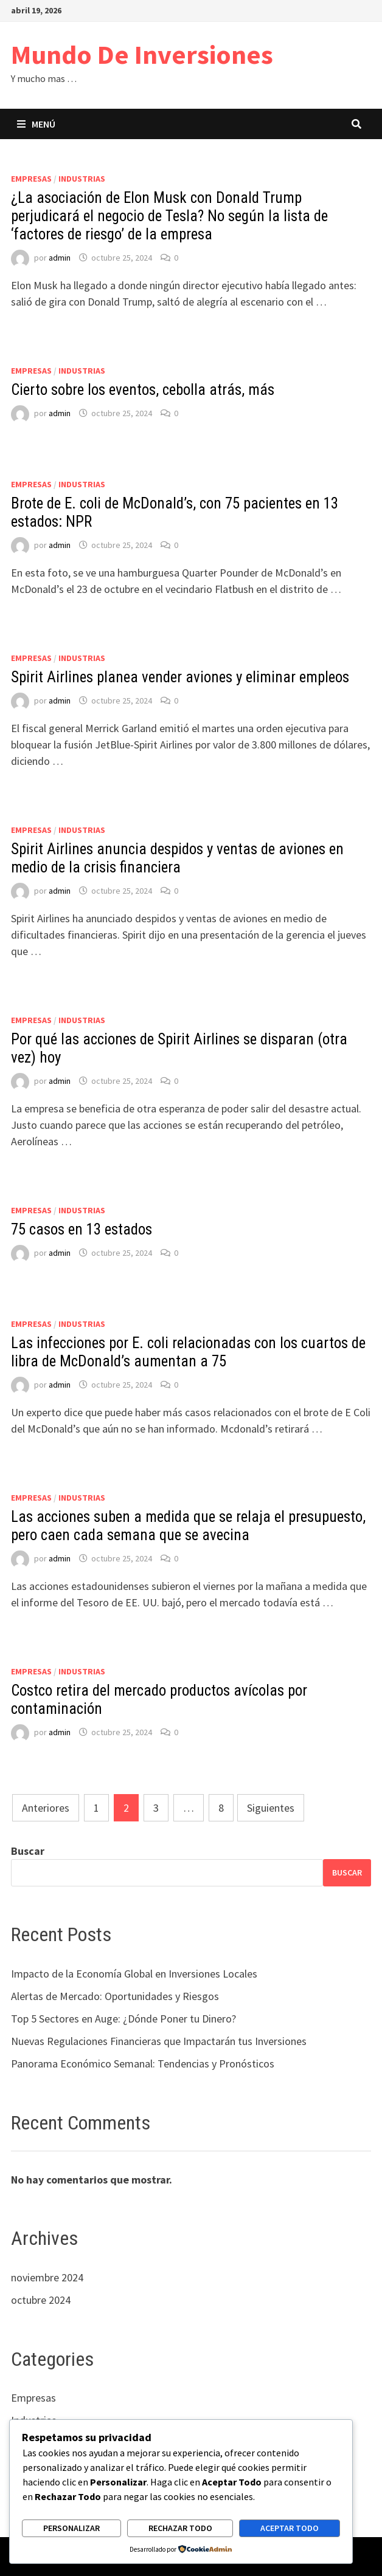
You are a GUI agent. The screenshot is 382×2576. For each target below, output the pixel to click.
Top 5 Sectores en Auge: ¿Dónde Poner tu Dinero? (123, 2019)
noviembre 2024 (47, 2277)
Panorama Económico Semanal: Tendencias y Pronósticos (142, 2064)
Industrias (81, 178)
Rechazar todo (180, 2528)
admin (60, 257)
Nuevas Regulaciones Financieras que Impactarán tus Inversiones (159, 2041)
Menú (36, 124)
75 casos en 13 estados (81, 1229)
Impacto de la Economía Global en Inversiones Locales (134, 1974)
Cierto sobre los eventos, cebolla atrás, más (142, 390)
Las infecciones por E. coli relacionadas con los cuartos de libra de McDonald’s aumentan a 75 (188, 1352)
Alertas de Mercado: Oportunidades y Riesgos (115, 1996)
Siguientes (270, 1808)
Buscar (27, 1851)
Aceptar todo (289, 2528)
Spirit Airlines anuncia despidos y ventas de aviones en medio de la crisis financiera (177, 858)
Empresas (31, 178)
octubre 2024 (41, 2300)
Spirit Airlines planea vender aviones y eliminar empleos (180, 677)
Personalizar (71, 2528)
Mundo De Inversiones (142, 54)
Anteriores (45, 1808)
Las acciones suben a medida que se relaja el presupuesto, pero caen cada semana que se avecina (188, 1526)
